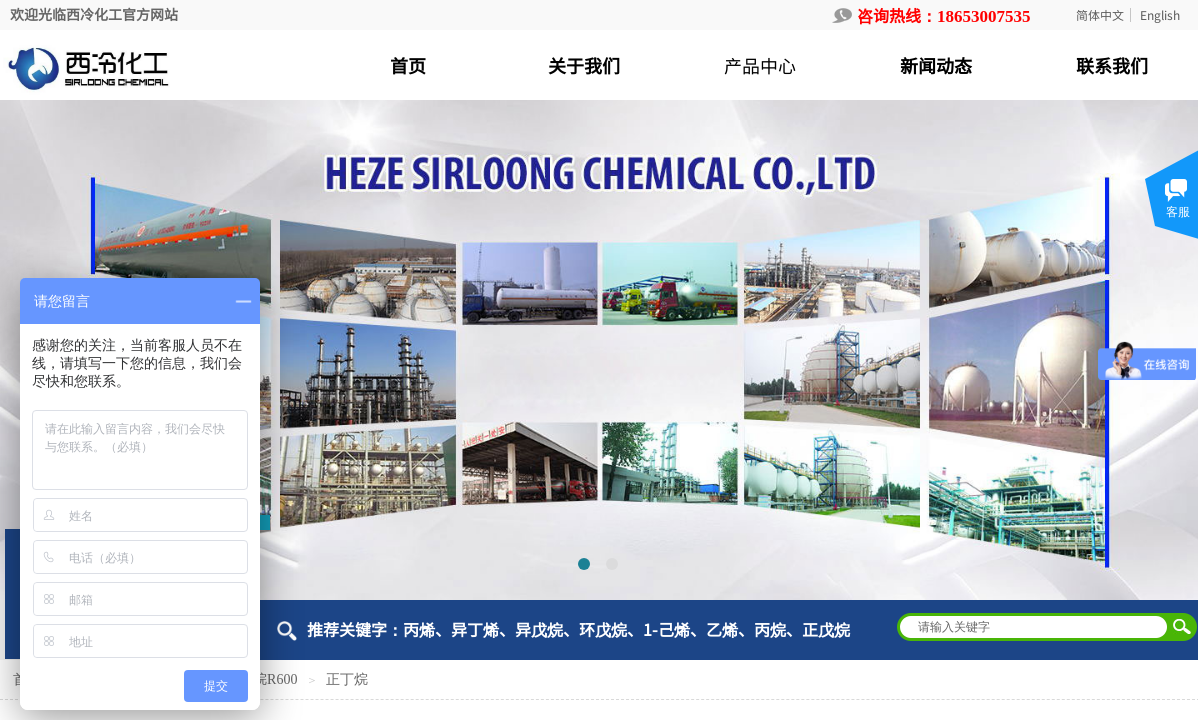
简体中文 (1100, 15)
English (1160, 15)
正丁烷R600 (261, 679)
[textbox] (1034, 627)
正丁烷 (347, 679)
